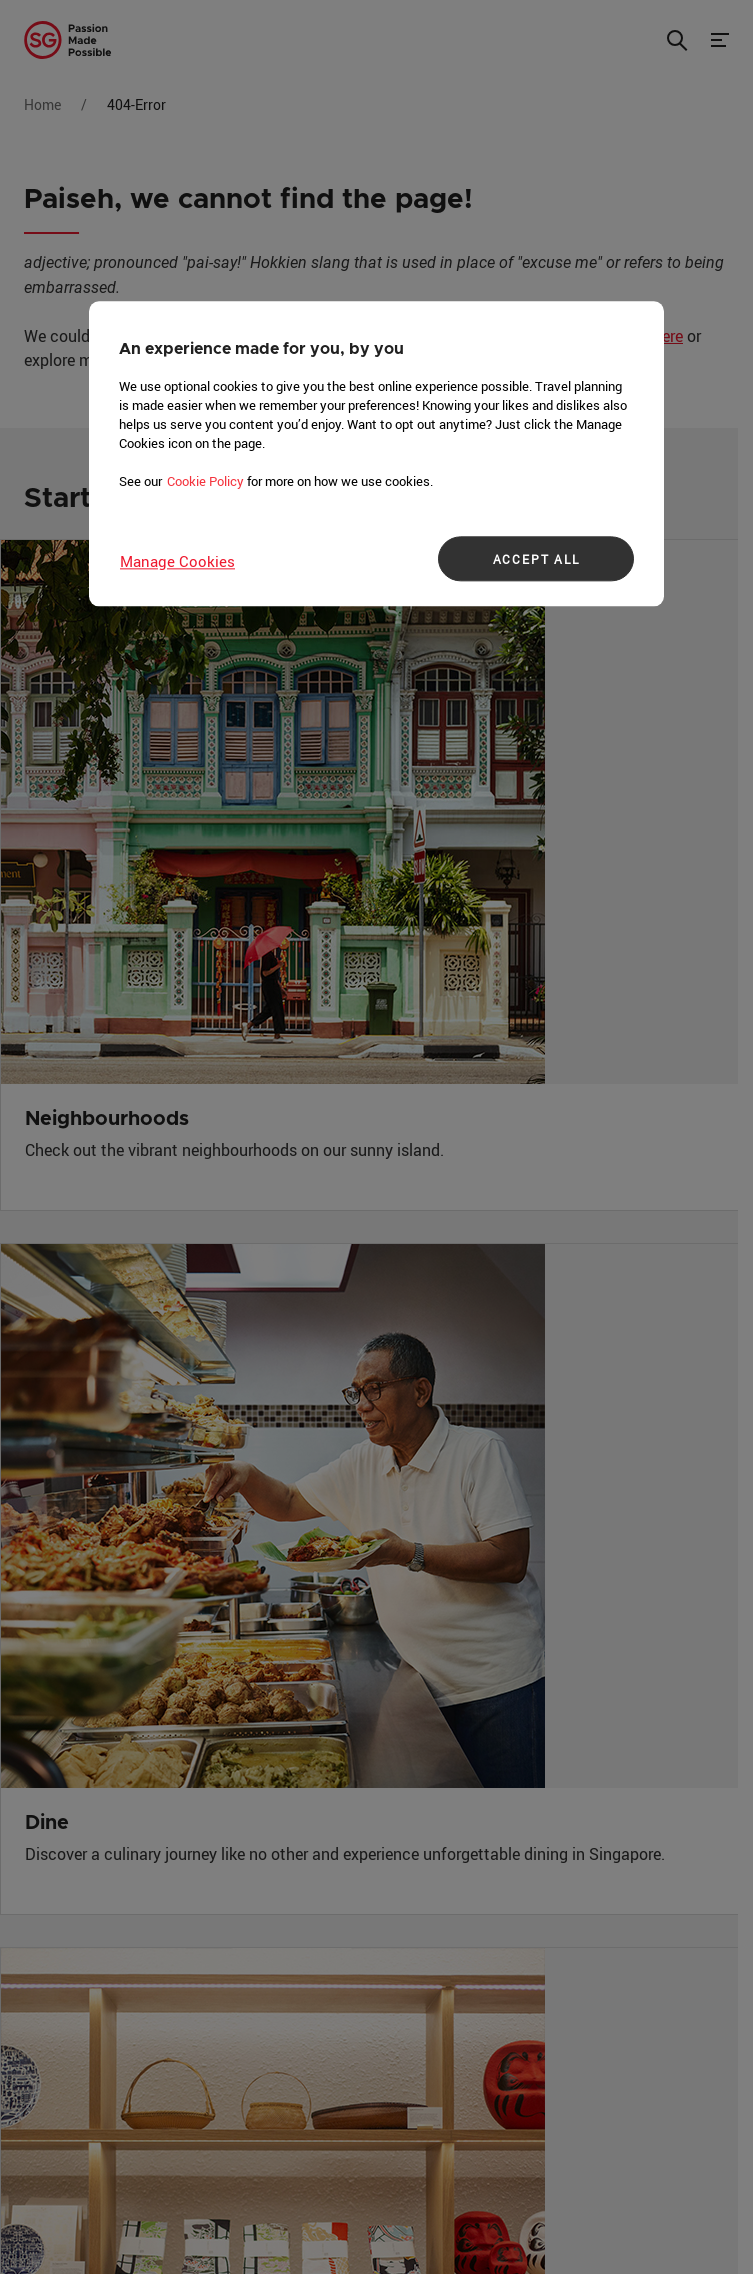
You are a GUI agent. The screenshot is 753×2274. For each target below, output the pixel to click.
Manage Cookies (177, 561)
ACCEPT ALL (536, 559)
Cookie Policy (205, 481)
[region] (376, 453)
